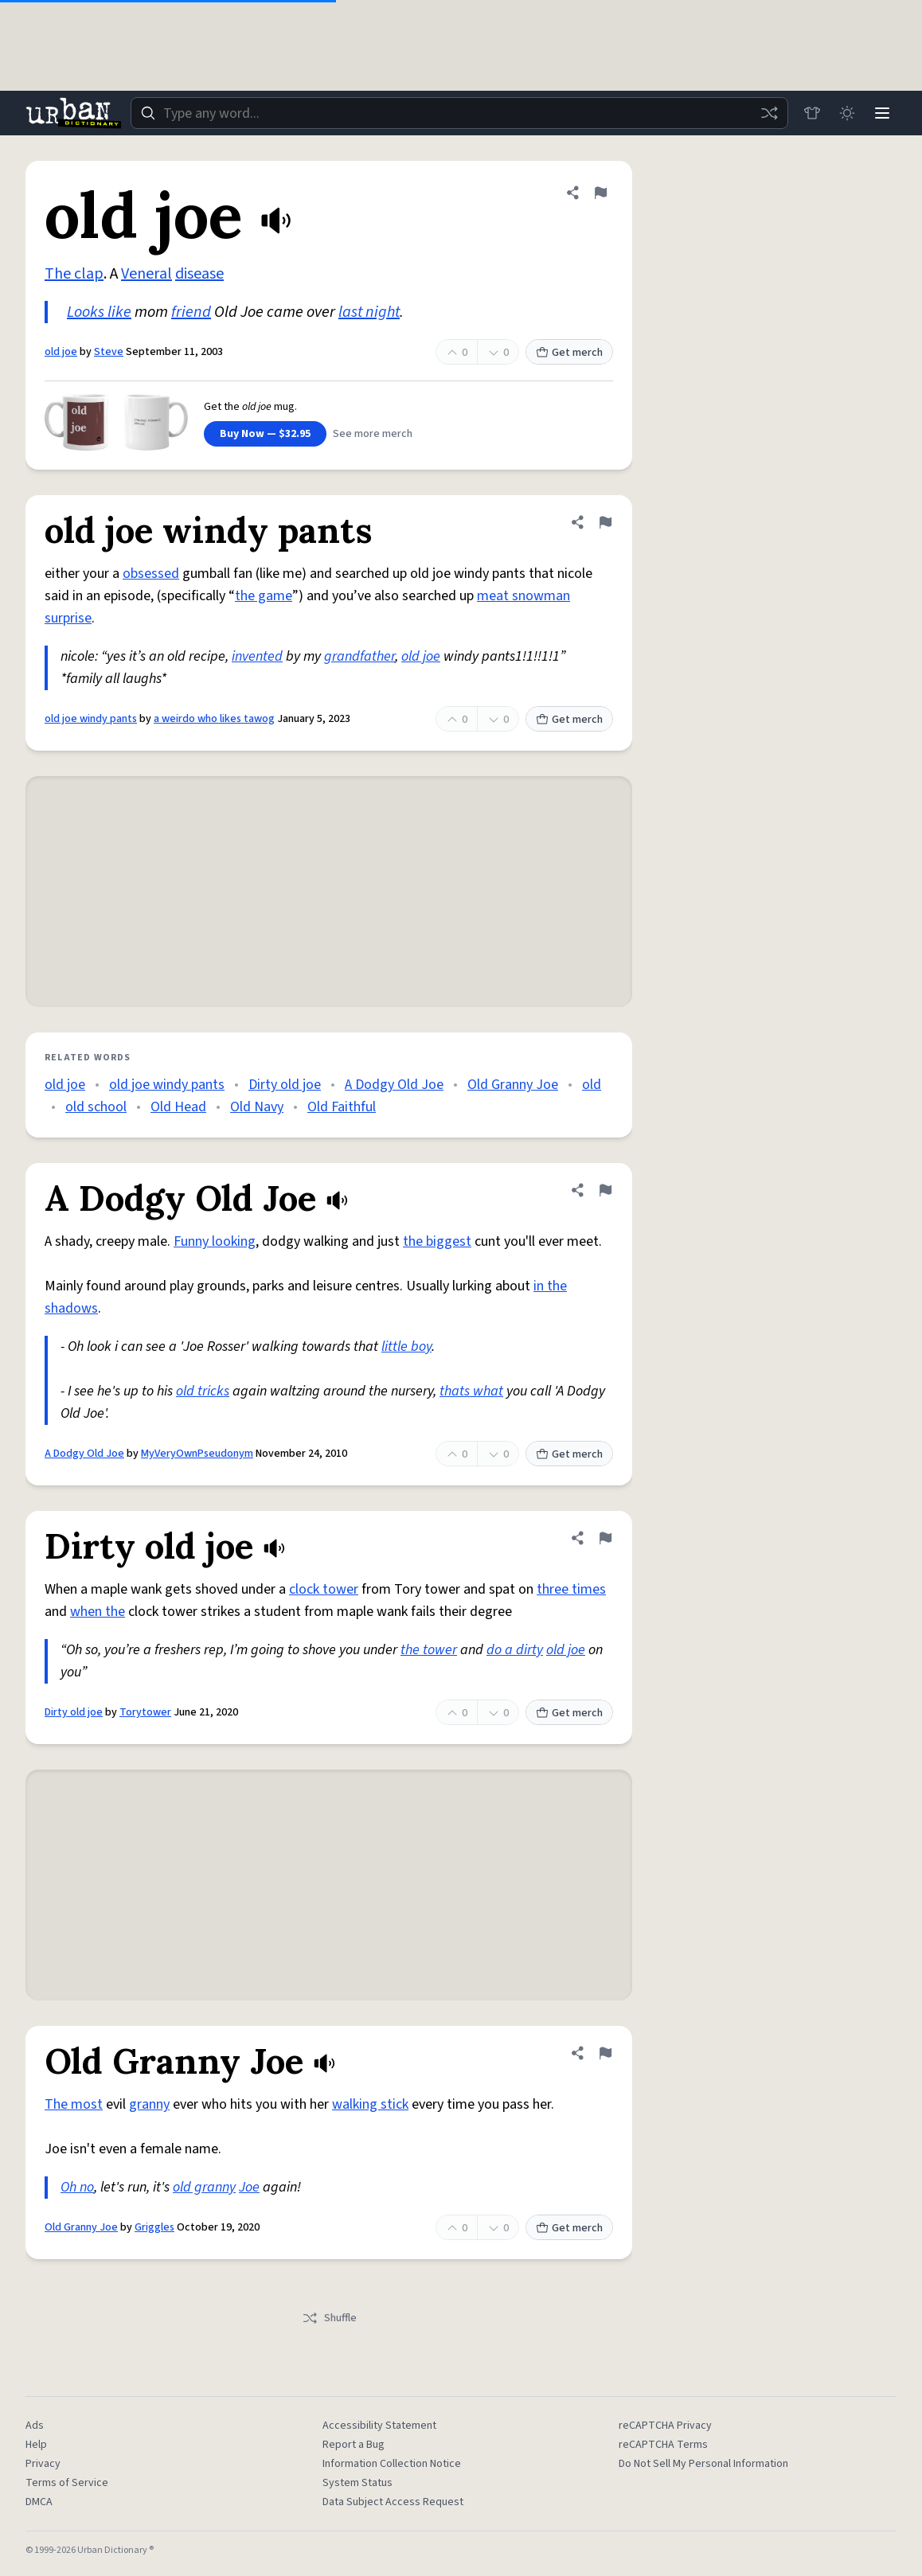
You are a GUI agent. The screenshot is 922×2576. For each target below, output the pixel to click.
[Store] (812, 113)
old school (96, 1107)
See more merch (372, 434)
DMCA (39, 2502)
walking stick (370, 2104)
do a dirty (514, 1650)
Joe (249, 2187)
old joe (61, 352)
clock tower (323, 1589)
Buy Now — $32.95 (265, 434)
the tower (428, 1650)
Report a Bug (353, 2445)
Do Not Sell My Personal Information (703, 2464)
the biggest (437, 1241)
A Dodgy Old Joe (394, 1085)
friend (191, 312)
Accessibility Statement (379, 2426)
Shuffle (329, 2318)
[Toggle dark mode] (847, 113)
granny (149, 2104)
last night (369, 312)
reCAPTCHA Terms (663, 2445)
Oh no (77, 2187)
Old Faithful (341, 1107)
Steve (108, 352)
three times (571, 1589)
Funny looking (215, 1241)
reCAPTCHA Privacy (665, 2426)
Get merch (569, 353)
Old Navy (256, 1107)
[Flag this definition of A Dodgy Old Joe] (605, 1190)
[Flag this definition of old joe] (600, 192)
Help (36, 2445)
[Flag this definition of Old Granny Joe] (605, 2053)
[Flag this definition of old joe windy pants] (605, 522)
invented (257, 656)
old (591, 1085)
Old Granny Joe (512, 1085)
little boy (406, 1346)
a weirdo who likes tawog (214, 719)
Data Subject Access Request (392, 2502)
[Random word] (769, 113)
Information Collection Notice (391, 2464)
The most (74, 2104)
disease (199, 274)
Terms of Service (66, 2483)
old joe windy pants (91, 719)
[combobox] (459, 113)
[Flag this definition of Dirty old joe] (605, 1538)
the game (263, 596)
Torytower (145, 1712)
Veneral (146, 274)
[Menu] (882, 113)
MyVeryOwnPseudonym (197, 1454)
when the (97, 1612)
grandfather (359, 656)
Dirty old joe (284, 1085)
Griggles (154, 2227)
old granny (204, 2187)
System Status (357, 2483)
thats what (471, 1391)
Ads (34, 2426)
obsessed (151, 574)
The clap (74, 274)
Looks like (99, 312)
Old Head (178, 1107)
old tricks (202, 1391)
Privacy (43, 2464)
